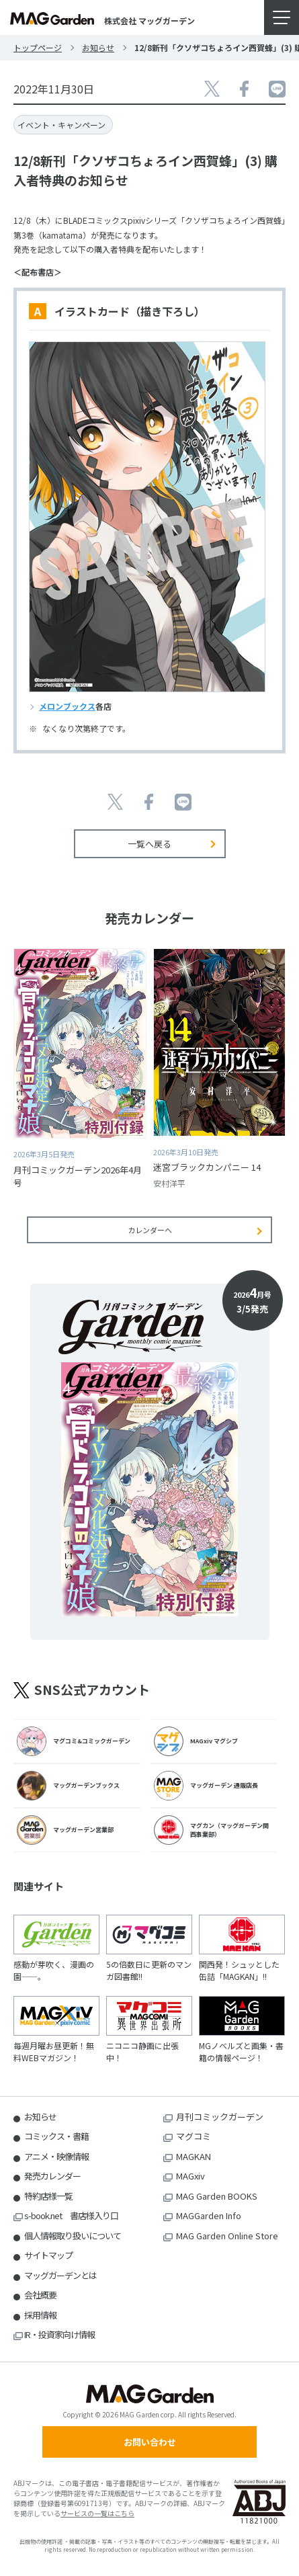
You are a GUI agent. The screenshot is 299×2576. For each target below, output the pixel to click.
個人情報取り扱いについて (72, 2235)
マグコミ (193, 2136)
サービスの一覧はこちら (97, 2513)
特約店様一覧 (48, 2196)
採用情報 (40, 2315)
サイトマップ (48, 2255)
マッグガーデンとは (60, 2275)
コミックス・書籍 (56, 2136)
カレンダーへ (150, 1229)
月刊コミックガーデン (219, 2116)
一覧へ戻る (149, 843)
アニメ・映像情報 (56, 2156)
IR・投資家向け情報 (59, 2334)
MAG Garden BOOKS (216, 2196)
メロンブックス (67, 706)
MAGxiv (190, 2175)
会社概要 (40, 2294)
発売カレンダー (52, 2175)
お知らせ (98, 47)
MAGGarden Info (208, 2215)
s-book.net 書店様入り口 (71, 2215)
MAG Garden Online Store (227, 2235)
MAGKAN (193, 2156)
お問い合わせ (150, 2442)
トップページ (37, 47)
